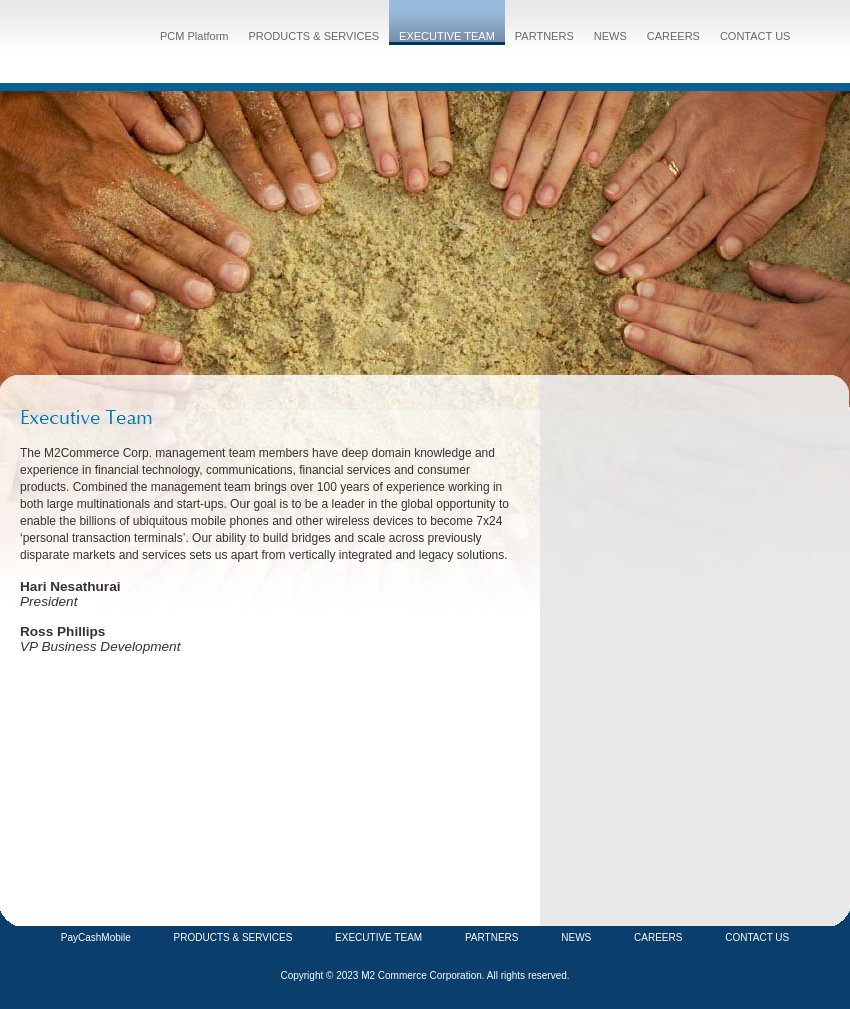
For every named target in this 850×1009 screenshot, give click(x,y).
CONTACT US (755, 36)
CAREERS (673, 36)
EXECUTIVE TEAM (447, 36)
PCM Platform (194, 36)
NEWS (610, 36)
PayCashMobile (96, 937)
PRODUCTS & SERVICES (313, 36)
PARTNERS (544, 36)
